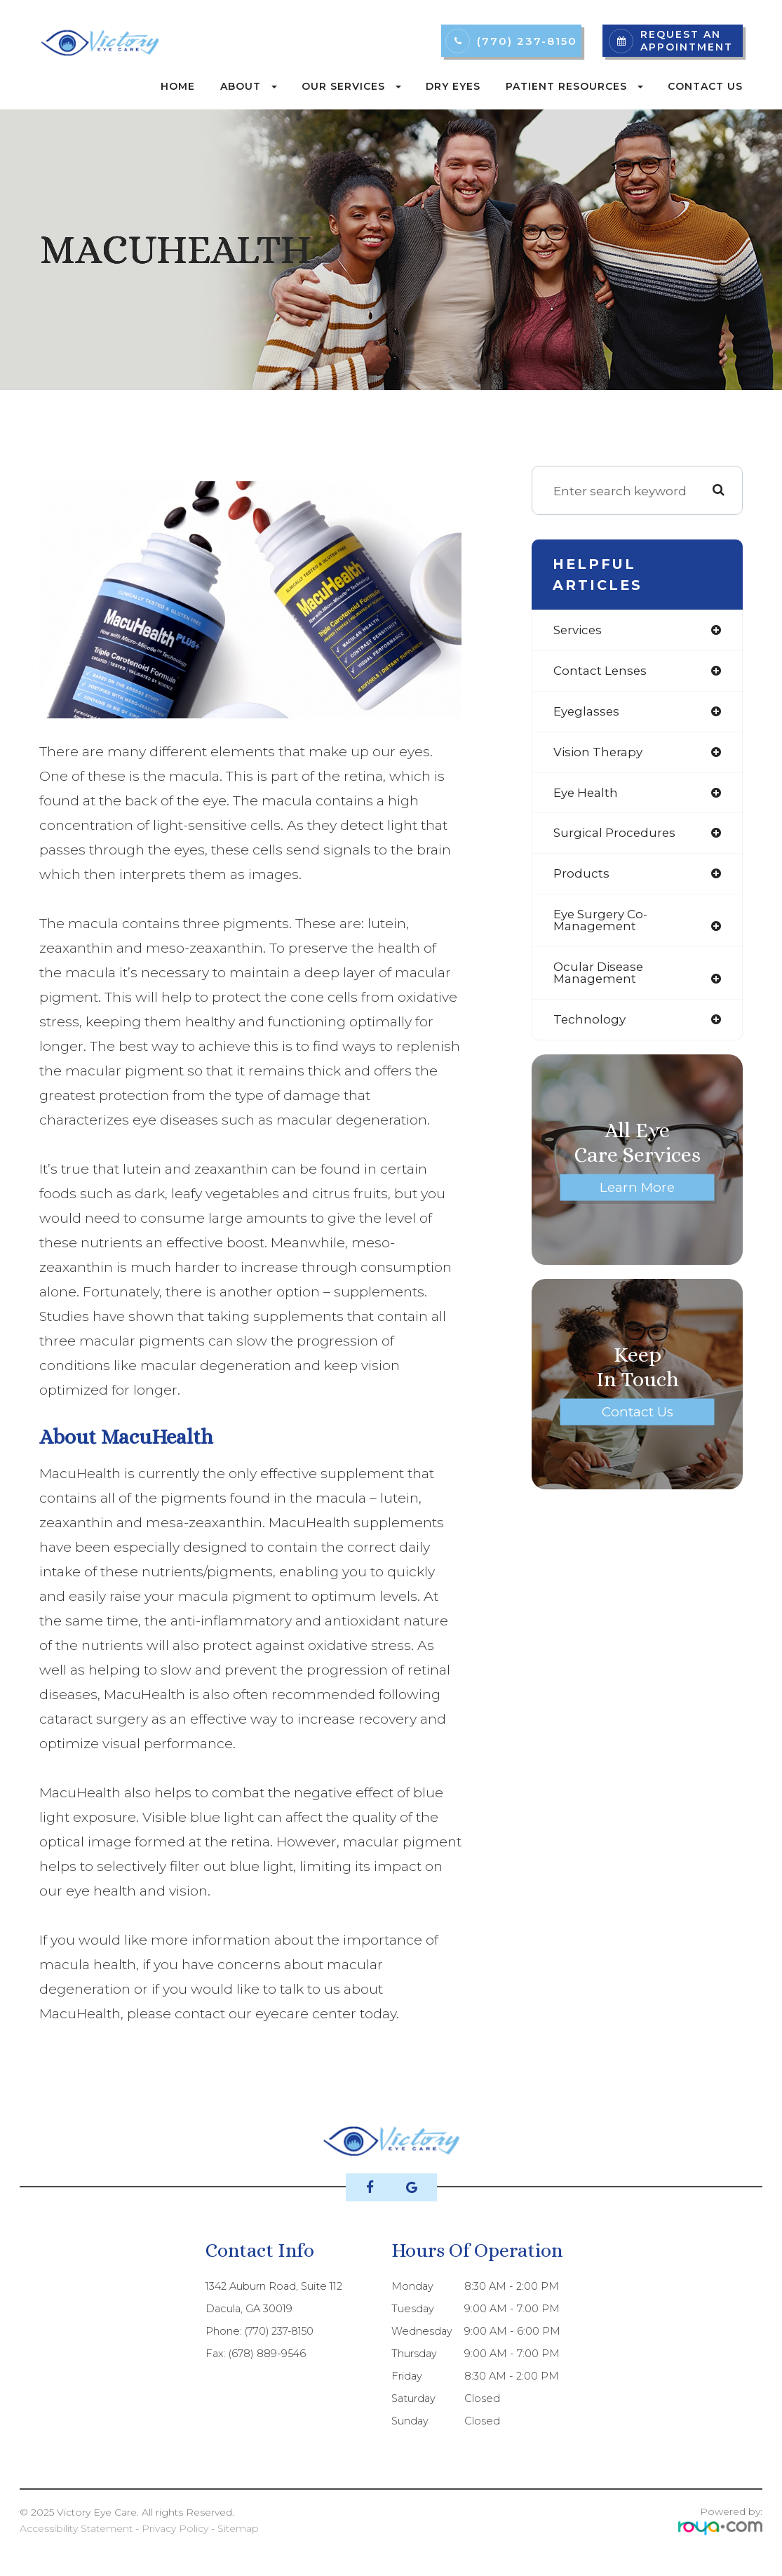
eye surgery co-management (602, 922)
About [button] (248, 86)
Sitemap (238, 2528)
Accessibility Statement (76, 2528)
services (578, 630)
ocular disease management (599, 975)
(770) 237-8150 (527, 41)
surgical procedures (615, 835)
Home (178, 86)
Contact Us (705, 86)
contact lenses (601, 671)
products (581, 875)
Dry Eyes (453, 86)
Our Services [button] (351, 86)
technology (589, 1022)
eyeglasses (587, 712)
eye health (586, 793)
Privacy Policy (175, 2528)
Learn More (637, 1190)
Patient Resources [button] (574, 86)
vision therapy (598, 753)
